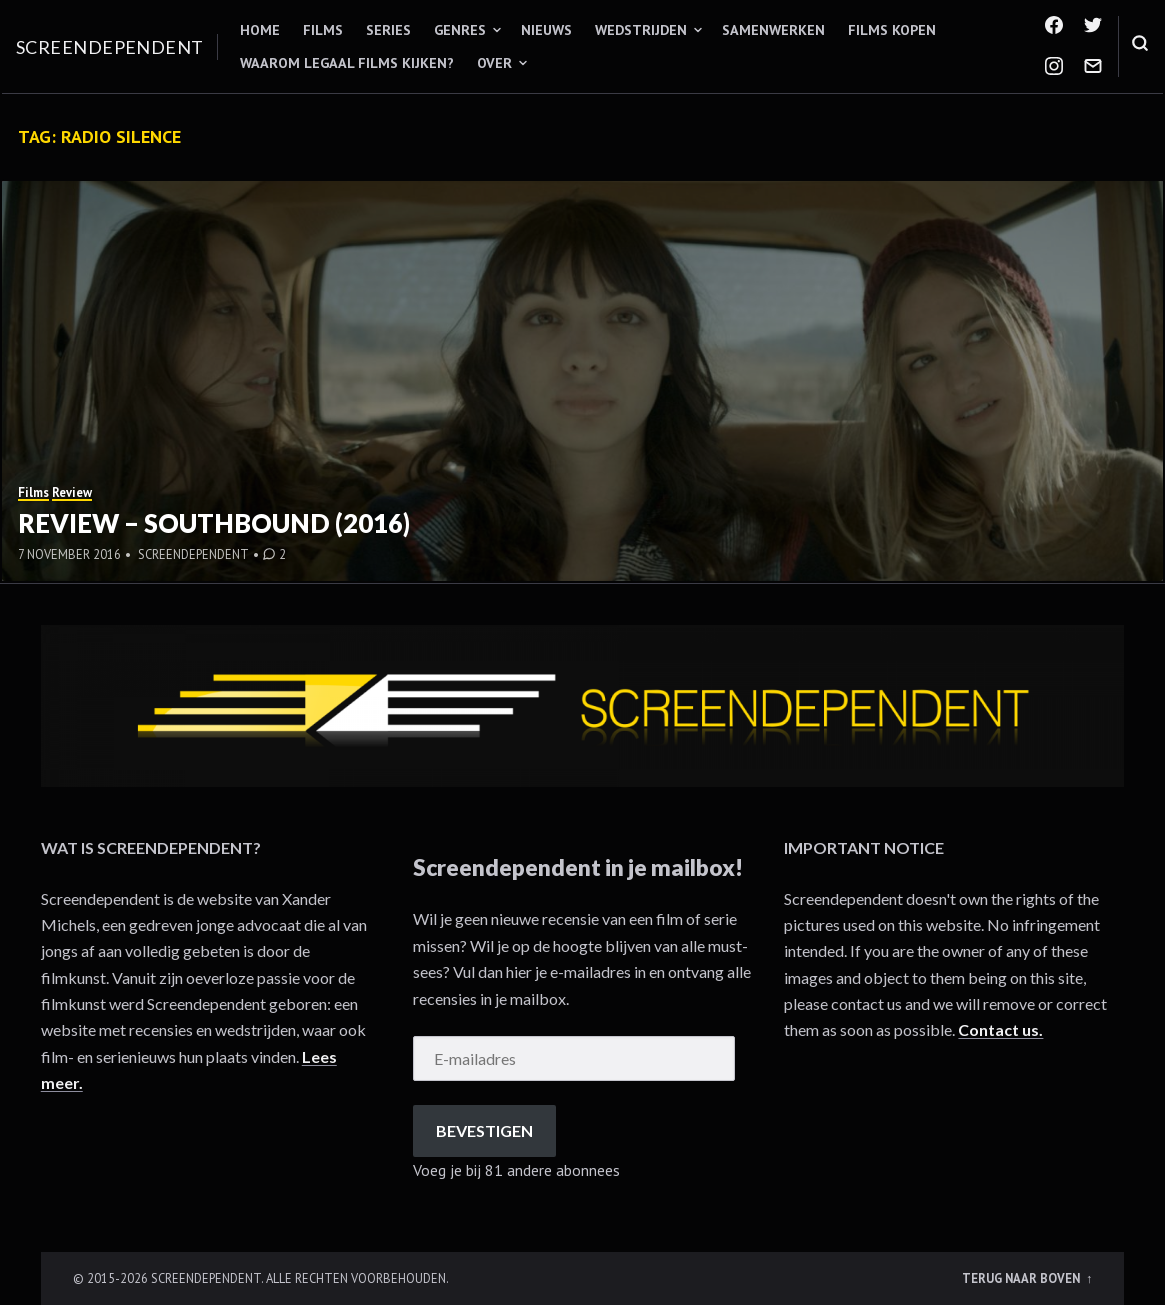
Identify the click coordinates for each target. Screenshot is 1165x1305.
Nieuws (546, 30)
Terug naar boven (1022, 1278)
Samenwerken (773, 30)
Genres (460, 30)
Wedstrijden (641, 30)
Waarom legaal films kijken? (347, 63)
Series (388, 30)
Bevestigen (484, 1130)
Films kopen (892, 30)
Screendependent (110, 47)
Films (323, 30)
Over (494, 63)
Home (260, 30)
